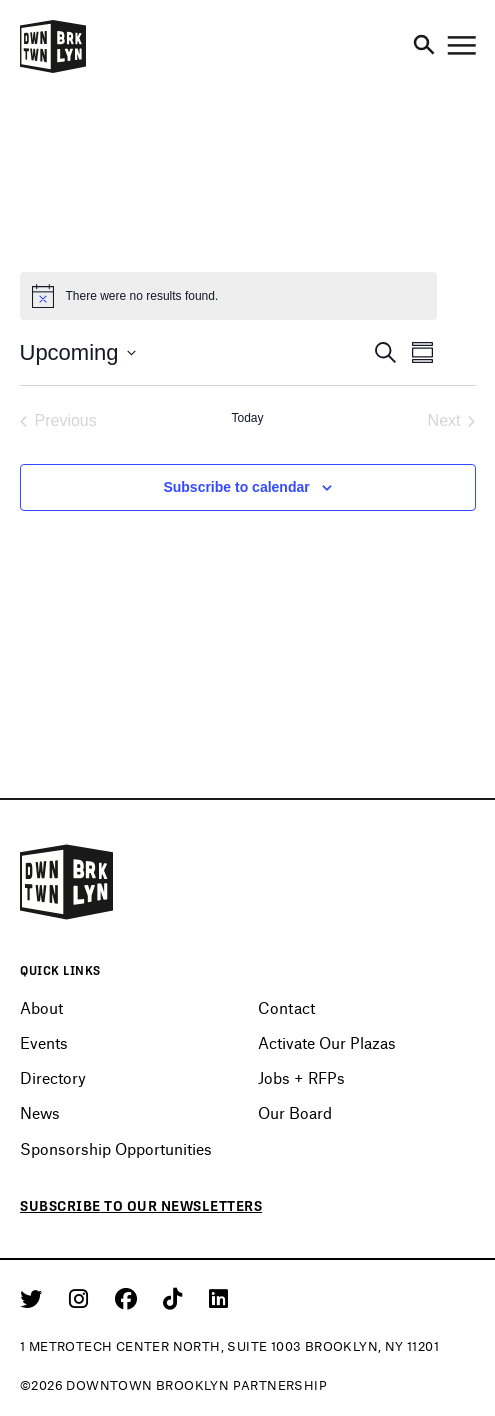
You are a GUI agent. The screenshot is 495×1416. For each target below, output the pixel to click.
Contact (286, 1007)
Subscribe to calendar (236, 487)
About (41, 1007)
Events (44, 1042)
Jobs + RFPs (301, 1077)
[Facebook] (129, 1298)
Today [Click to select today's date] (247, 418)
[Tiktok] (176, 1298)
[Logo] (53, 70)
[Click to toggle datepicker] (78, 352)
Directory (53, 1077)
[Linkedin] (218, 1298)
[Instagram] (82, 1298)
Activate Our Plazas (327, 1042)
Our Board (295, 1112)
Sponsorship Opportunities (116, 1148)
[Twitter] (34, 1298)
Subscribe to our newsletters (141, 1206)
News (40, 1112)
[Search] (424, 46)
